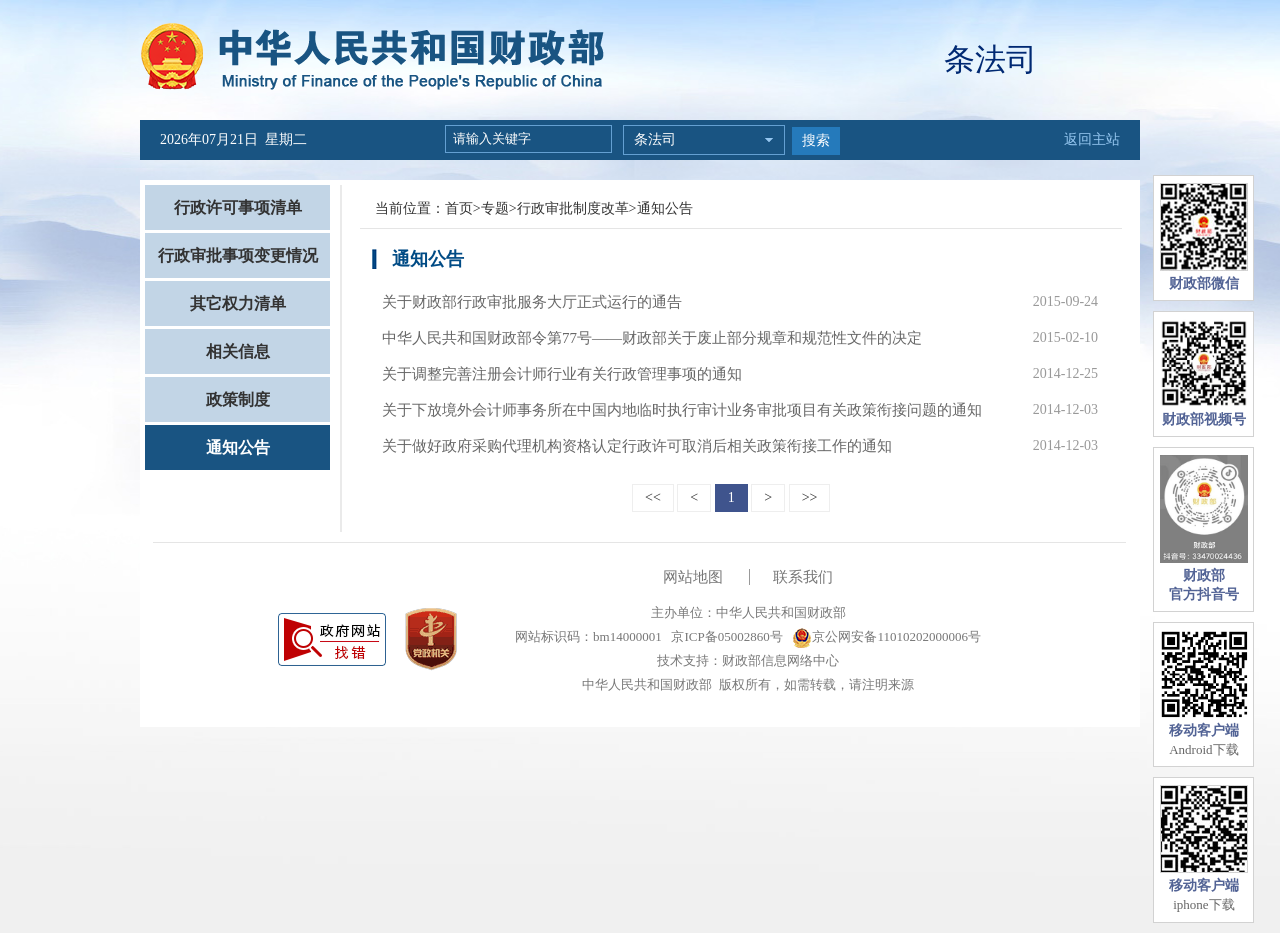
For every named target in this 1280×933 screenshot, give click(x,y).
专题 (495, 208)
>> (810, 497)
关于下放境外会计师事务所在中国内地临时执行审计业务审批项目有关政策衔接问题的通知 (682, 410)
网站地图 (693, 577)
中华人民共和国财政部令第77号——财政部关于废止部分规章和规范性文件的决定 (652, 338)
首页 (459, 208)
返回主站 (1092, 139)
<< (653, 497)
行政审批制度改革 (573, 208)
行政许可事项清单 (238, 207)
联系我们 (803, 577)
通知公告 (238, 447)
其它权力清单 (238, 303)
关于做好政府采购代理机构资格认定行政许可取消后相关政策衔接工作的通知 (637, 446)
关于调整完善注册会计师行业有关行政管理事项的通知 (562, 374)
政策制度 (238, 399)
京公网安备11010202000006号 (886, 636)
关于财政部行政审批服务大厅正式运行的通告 (532, 302)
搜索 (816, 140)
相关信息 (238, 351)
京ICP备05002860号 (725, 636)
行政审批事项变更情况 (238, 255)
